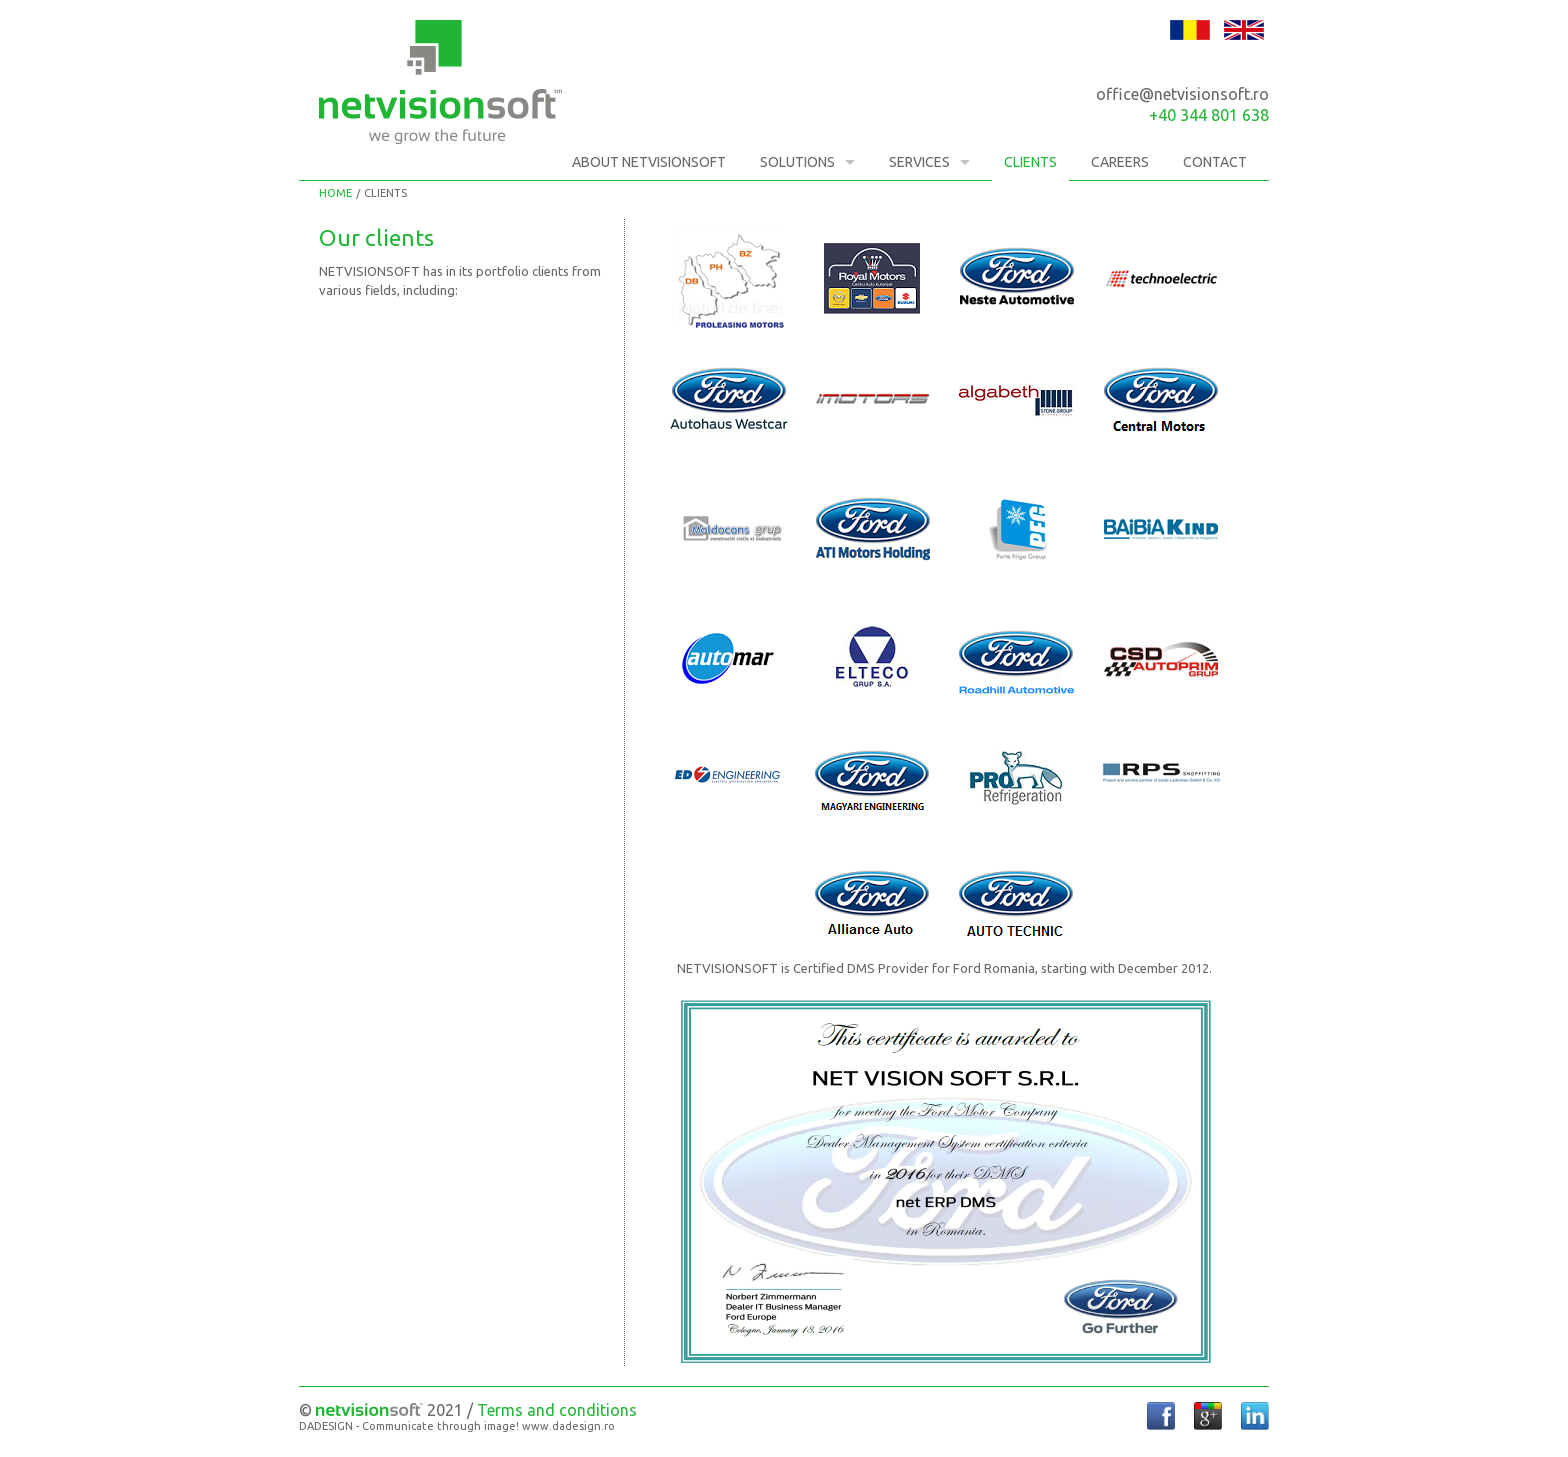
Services (919, 162)
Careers (1120, 162)
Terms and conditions (557, 1410)
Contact (1215, 162)
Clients (1030, 162)
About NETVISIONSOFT (649, 162)
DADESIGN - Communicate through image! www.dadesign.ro (457, 1426)
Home (335, 193)
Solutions (797, 162)
